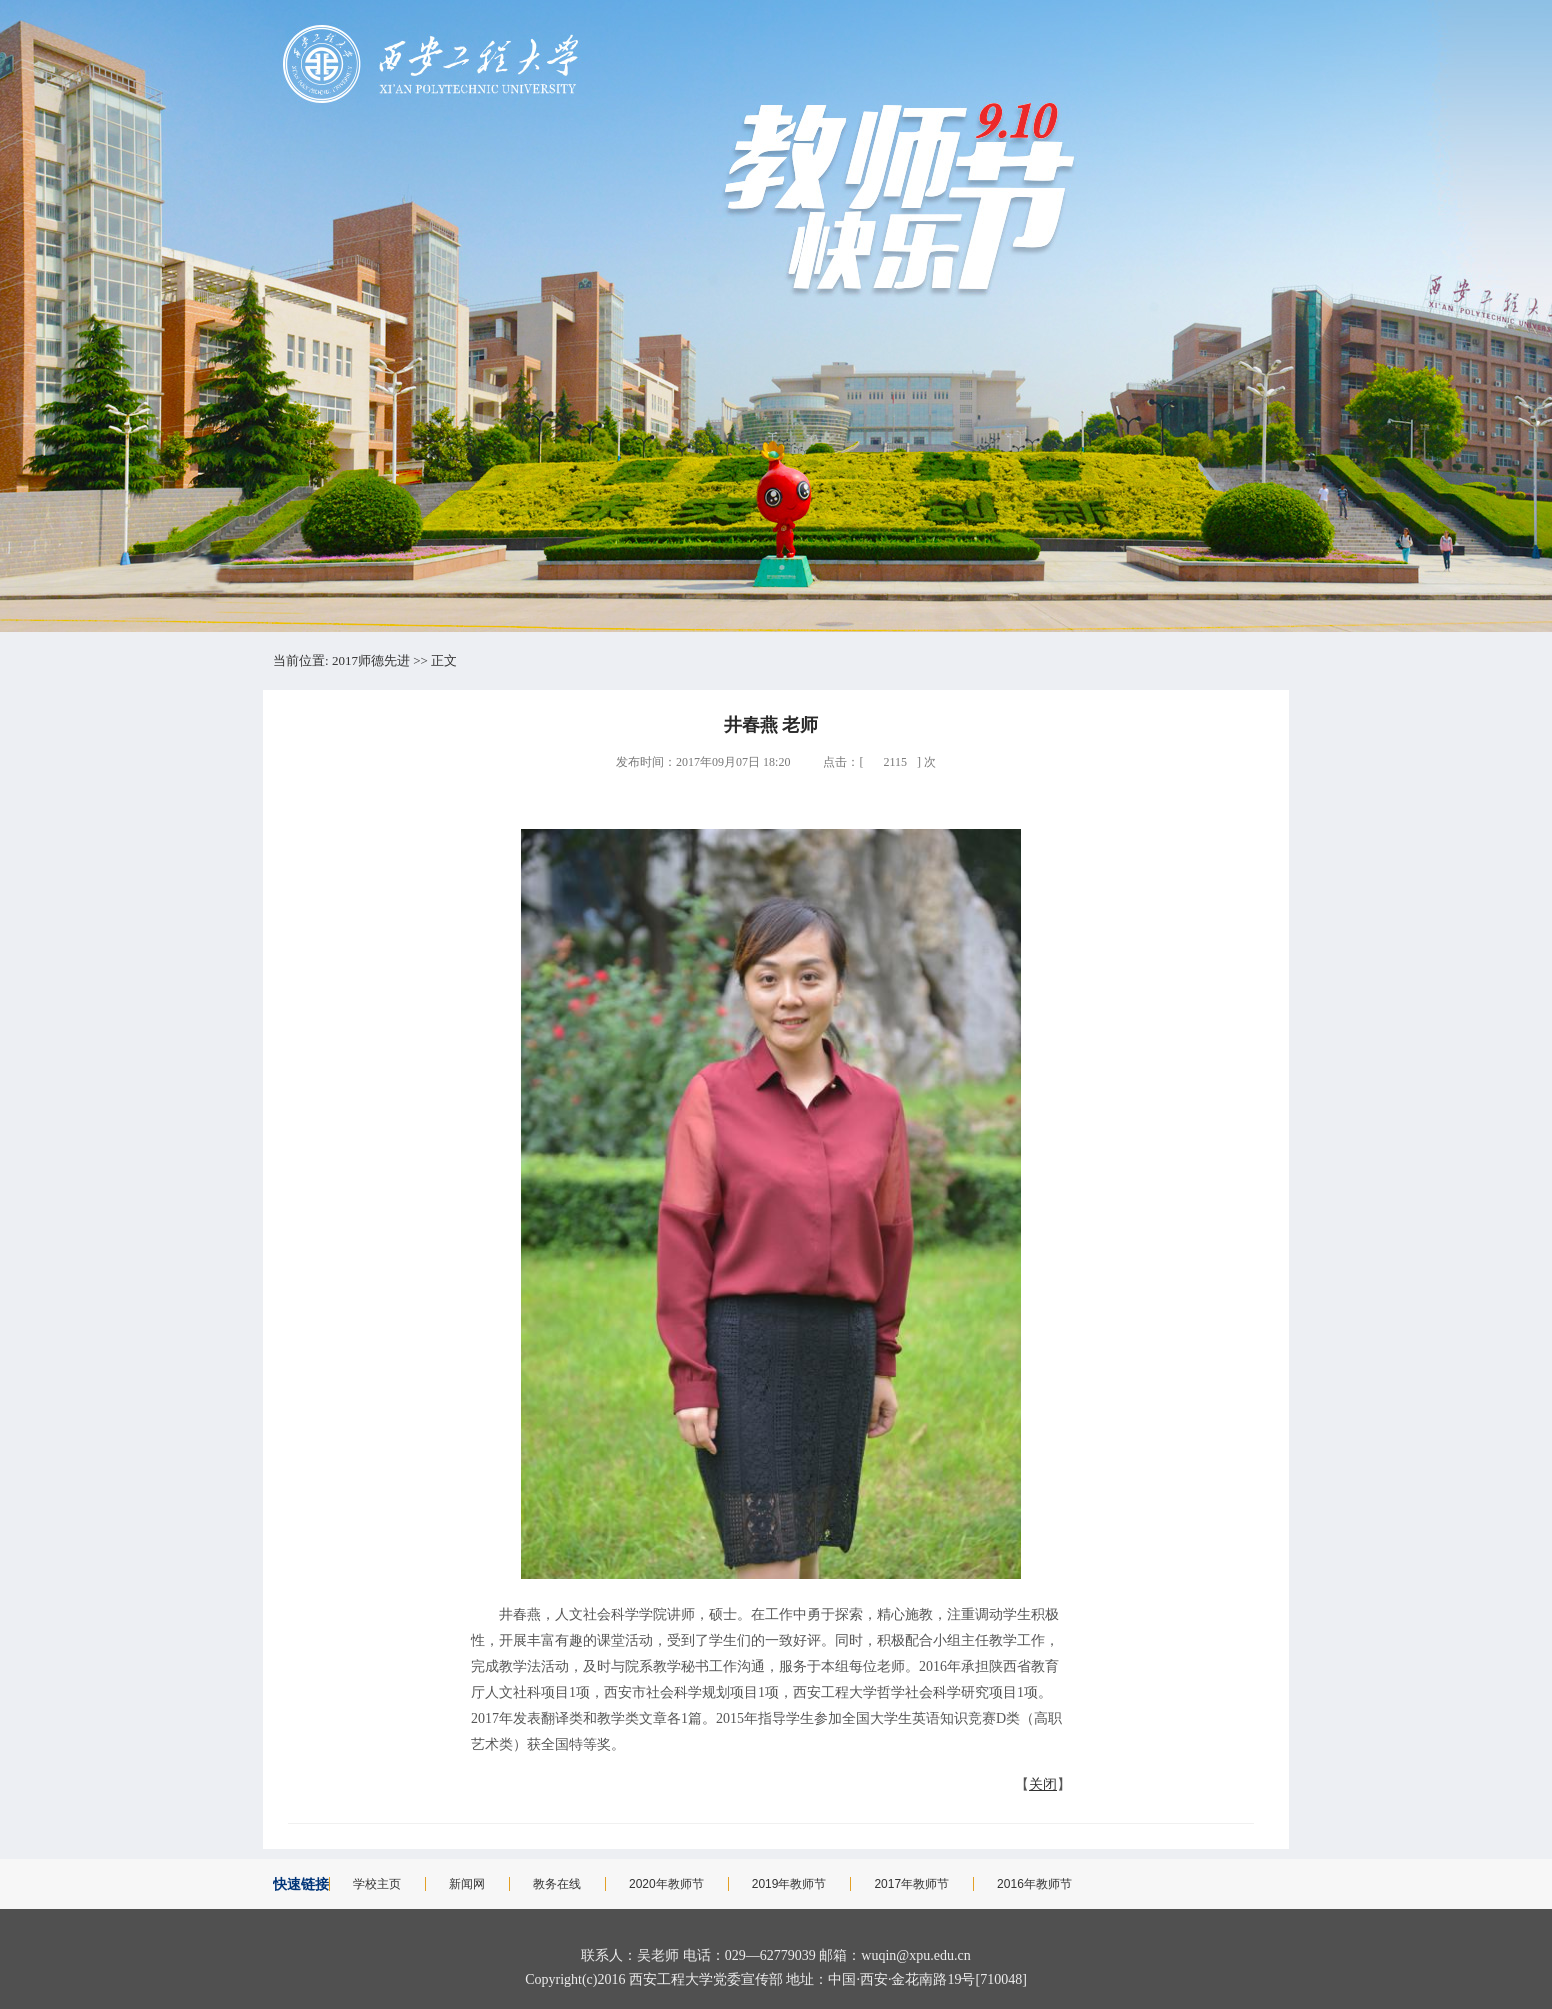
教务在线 (557, 1884)
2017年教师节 (911, 1884)
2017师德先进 (371, 660)
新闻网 (467, 1884)
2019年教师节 (789, 1884)
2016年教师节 (1034, 1884)
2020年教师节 (666, 1884)
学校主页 (377, 1884)
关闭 (1043, 1784)
